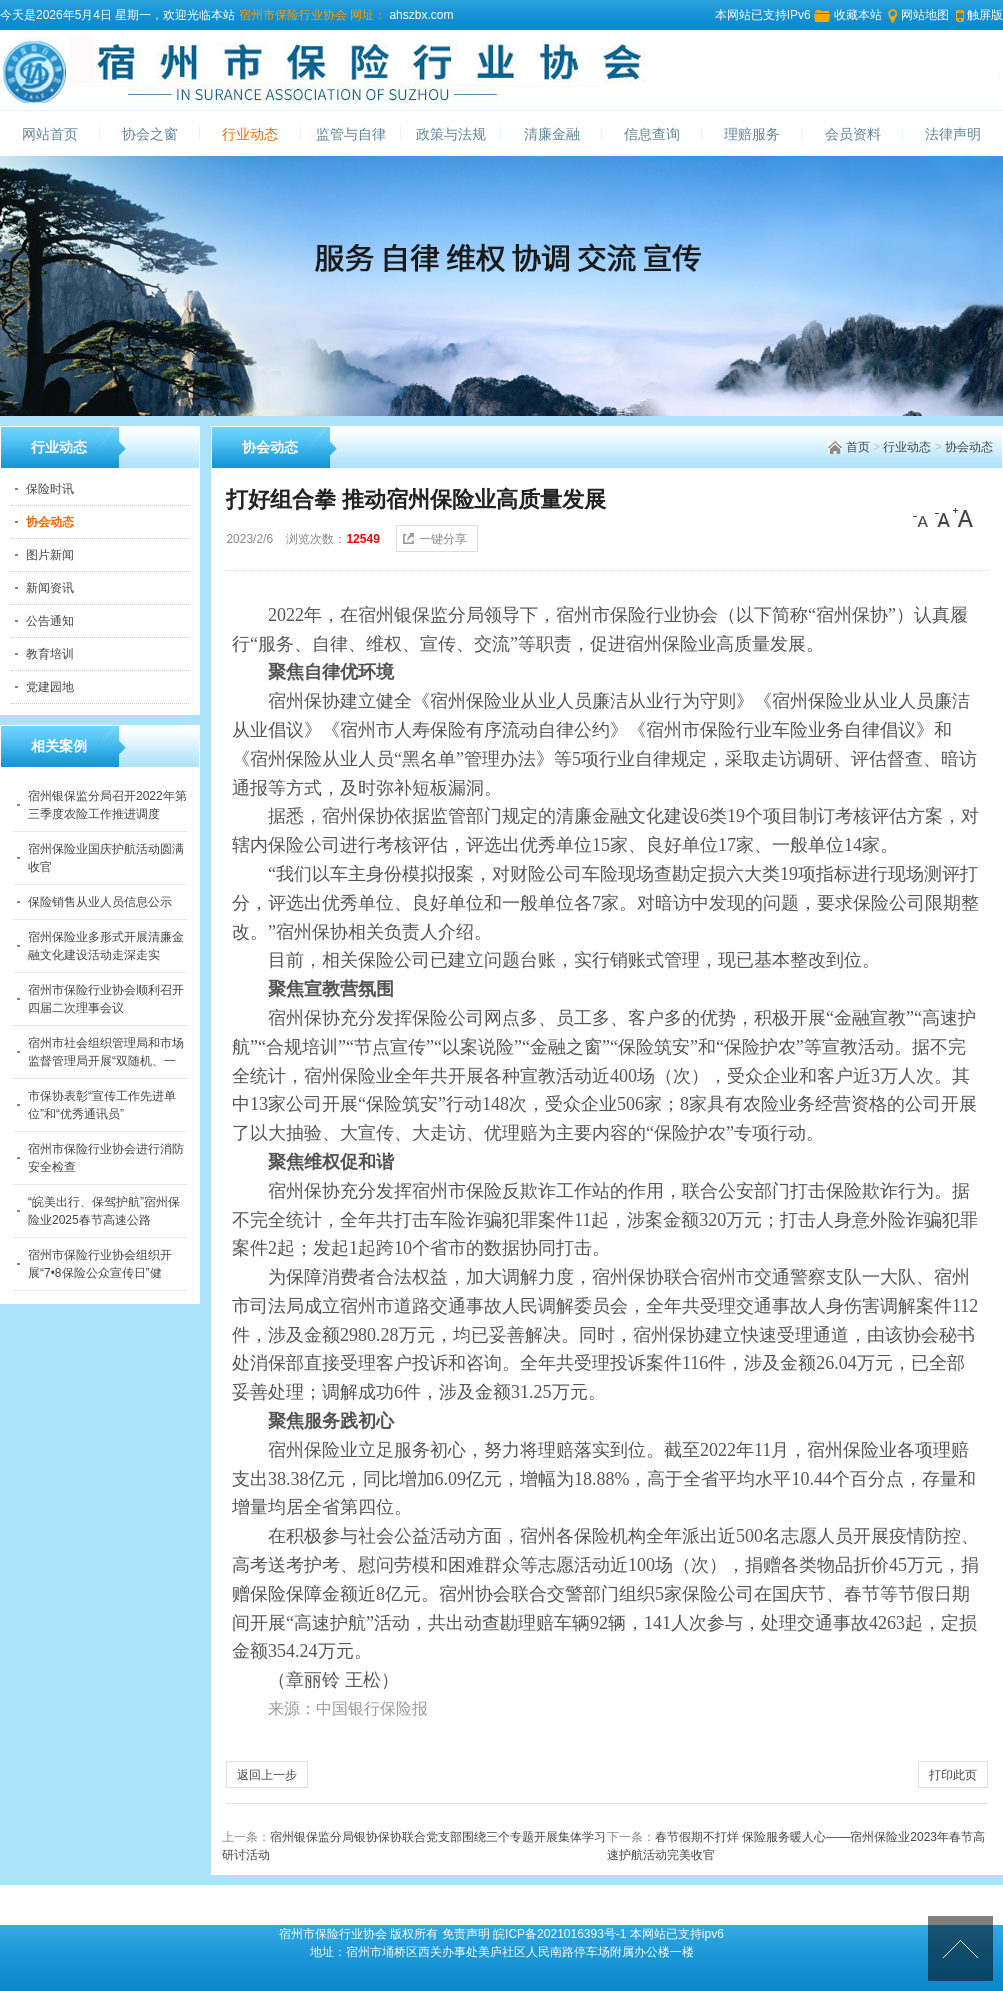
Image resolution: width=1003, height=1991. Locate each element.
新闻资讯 (50, 588)
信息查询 (652, 134)
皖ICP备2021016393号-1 (559, 1934)
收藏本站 (858, 15)
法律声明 (953, 134)
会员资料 (853, 134)
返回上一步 (267, 1775)
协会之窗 (150, 134)
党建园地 (50, 687)
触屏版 (985, 15)
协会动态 (969, 447)
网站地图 (925, 15)
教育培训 (50, 654)
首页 (858, 447)
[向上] (960, 1948)
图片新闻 (50, 555)
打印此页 (953, 1775)
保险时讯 (50, 489)
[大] (963, 518)
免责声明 (466, 1934)
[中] (943, 518)
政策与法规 (451, 134)
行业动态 (250, 134)
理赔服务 (752, 134)
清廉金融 (552, 134)
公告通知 (50, 621)
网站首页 (50, 134)
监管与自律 (351, 134)
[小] (923, 518)
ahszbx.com (419, 15)
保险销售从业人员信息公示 (100, 902)
